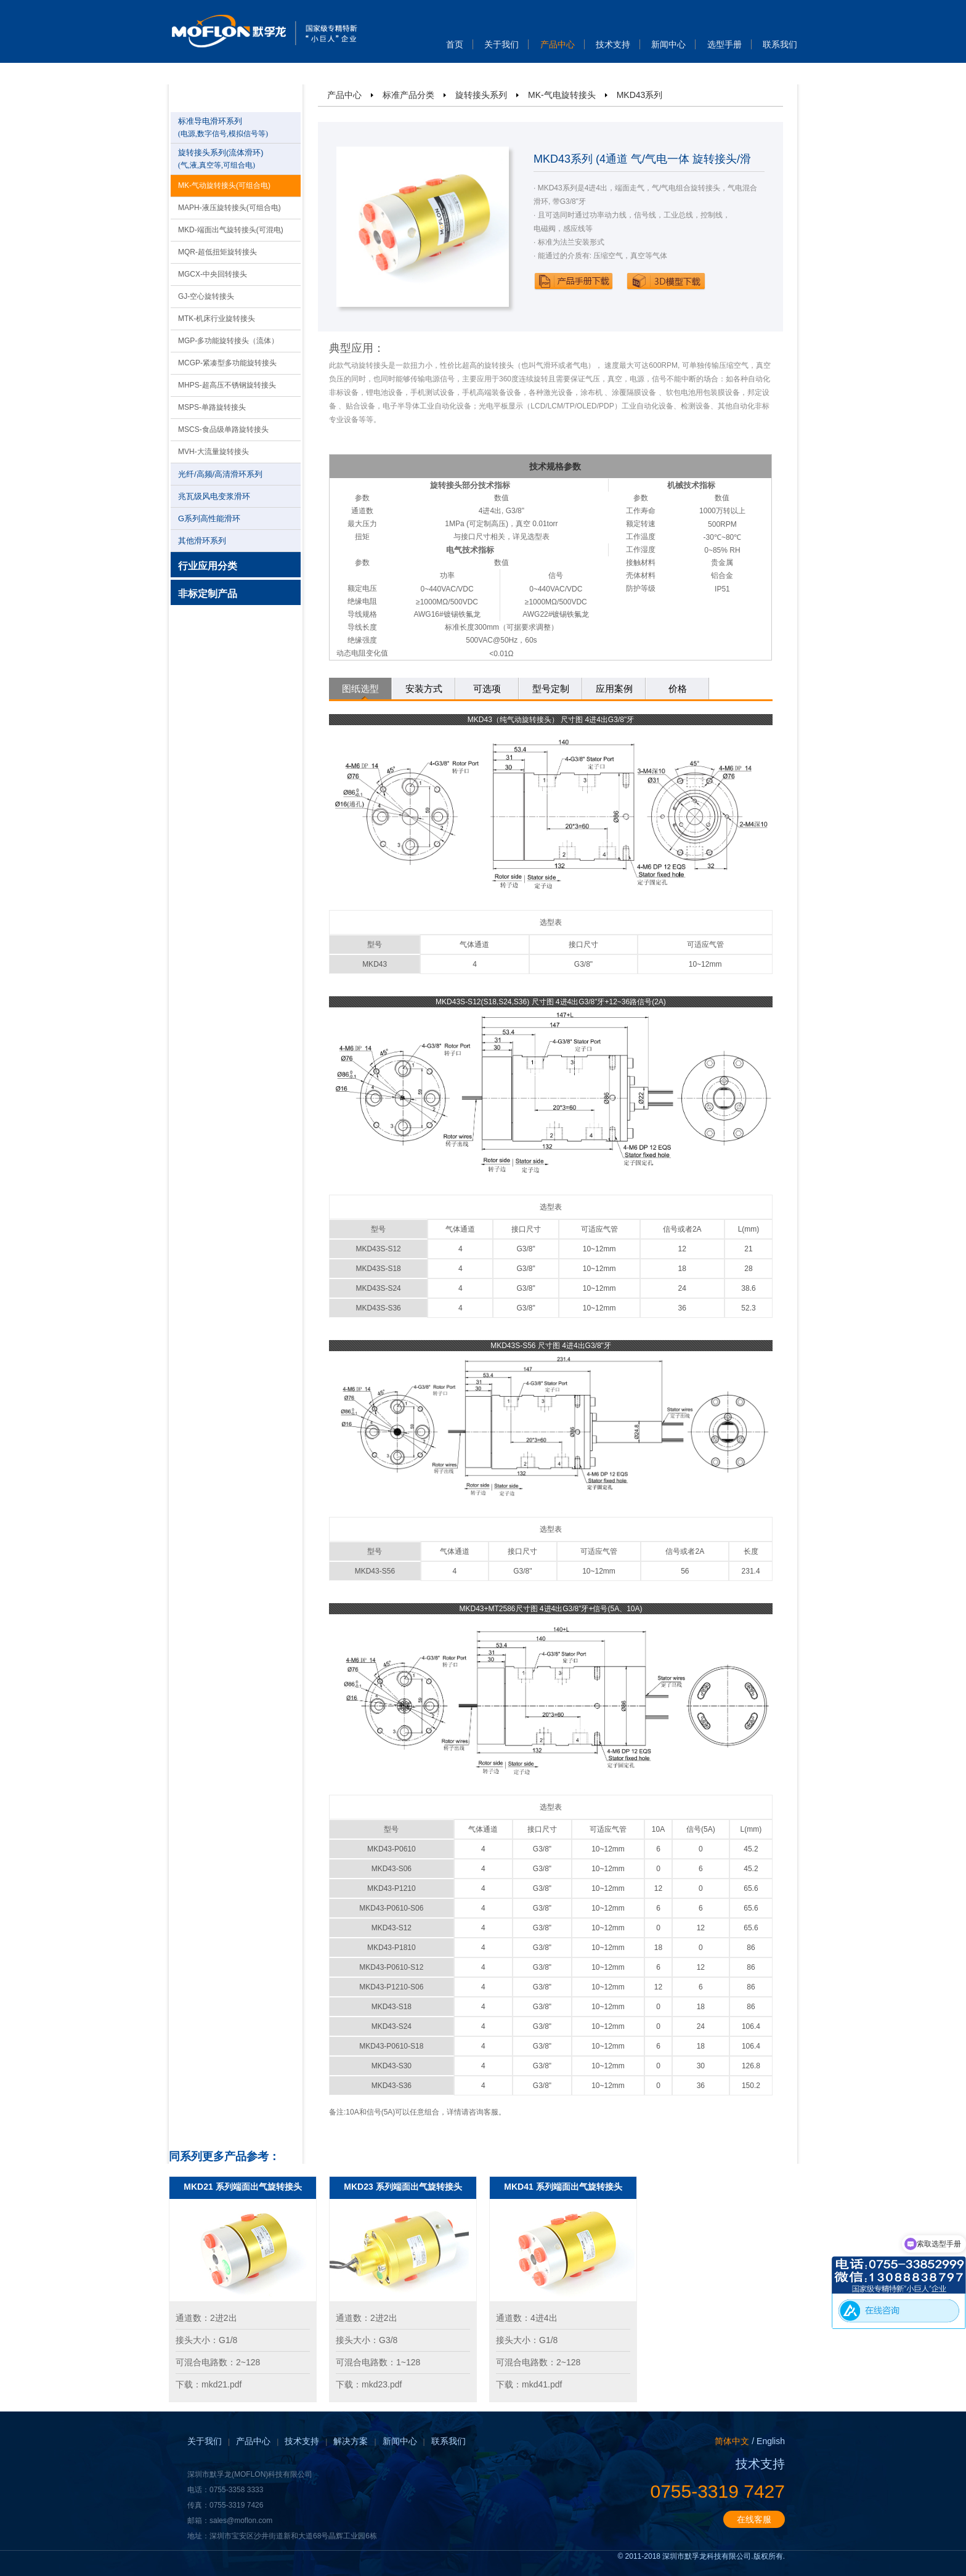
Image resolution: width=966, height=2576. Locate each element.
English (771, 2441)
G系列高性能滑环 (209, 518)
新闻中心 (668, 44)
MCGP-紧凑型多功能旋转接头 (227, 363)
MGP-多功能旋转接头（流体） (228, 340)
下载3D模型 (666, 281)
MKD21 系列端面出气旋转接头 (242, 2187)
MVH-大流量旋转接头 (213, 451)
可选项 (487, 688)
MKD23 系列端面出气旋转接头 (402, 2187)
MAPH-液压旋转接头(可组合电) (229, 207)
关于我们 (501, 44)
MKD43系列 (640, 95)
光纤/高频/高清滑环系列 (220, 474)
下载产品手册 (574, 281)
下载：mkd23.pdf (369, 2384)
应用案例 (614, 688)
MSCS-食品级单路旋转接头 (223, 429)
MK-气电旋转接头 (562, 95)
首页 (454, 44)
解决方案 (350, 2441)
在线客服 (754, 2519)
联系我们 (780, 44)
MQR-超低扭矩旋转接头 (217, 252)
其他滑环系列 (202, 540)
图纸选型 (360, 688)
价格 (677, 688)
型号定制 (550, 688)
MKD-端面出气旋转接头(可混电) (230, 230)
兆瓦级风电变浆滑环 (214, 496)
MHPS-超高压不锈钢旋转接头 (227, 385)
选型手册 (724, 44)
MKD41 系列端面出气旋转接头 (563, 2187)
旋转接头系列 (481, 95)
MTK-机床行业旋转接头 (216, 318)
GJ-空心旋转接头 (206, 296)
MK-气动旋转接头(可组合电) (224, 185)
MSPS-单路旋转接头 (212, 407)
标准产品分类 (408, 95)
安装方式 (423, 688)
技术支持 (613, 44)
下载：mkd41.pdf (529, 2384)
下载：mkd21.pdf (209, 2384)
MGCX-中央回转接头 (212, 274)
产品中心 (557, 44)
